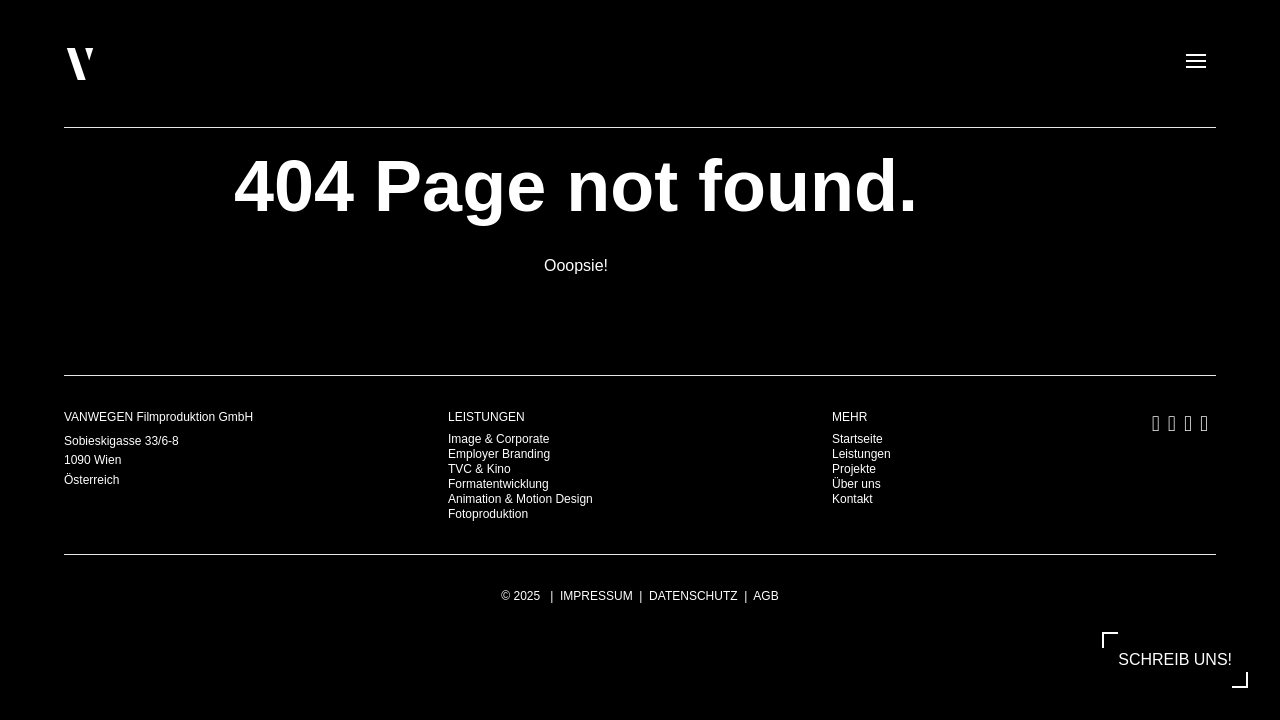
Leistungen (861, 454)
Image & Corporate (498, 439)
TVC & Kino (479, 469)
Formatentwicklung (498, 484)
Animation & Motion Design (520, 499)
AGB (765, 596)
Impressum (596, 596)
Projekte (854, 469)
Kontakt (852, 499)
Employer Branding (499, 454)
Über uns (856, 484)
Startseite (857, 439)
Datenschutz (693, 596)
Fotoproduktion (488, 514)
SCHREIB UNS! (1175, 659)
